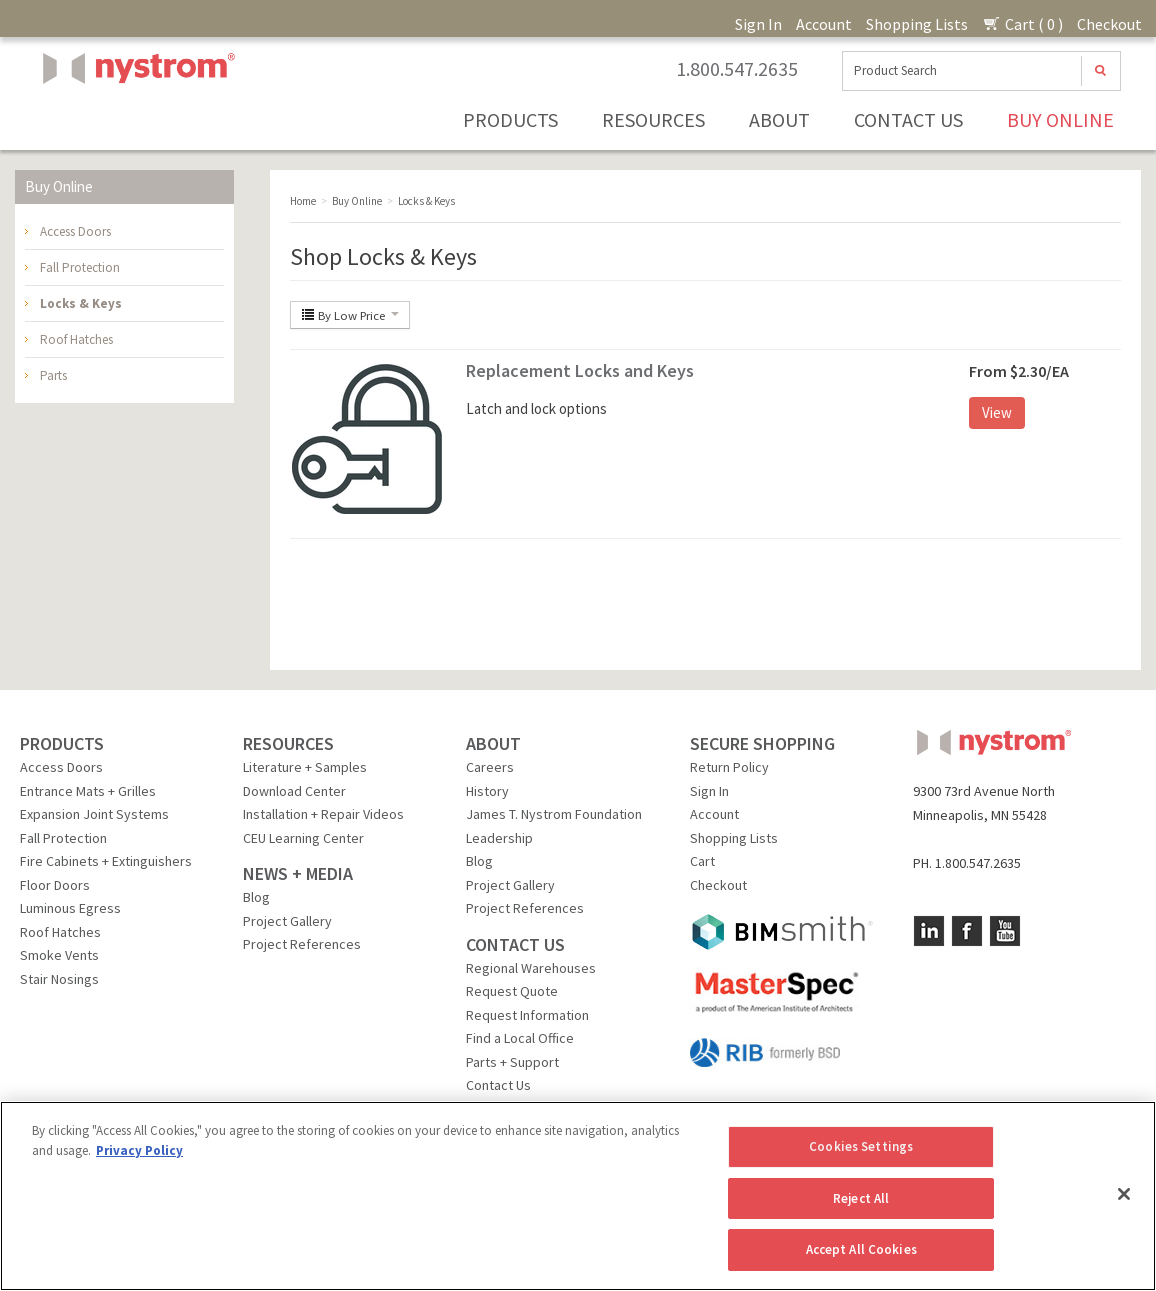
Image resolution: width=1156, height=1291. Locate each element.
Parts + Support (512, 1062)
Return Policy (729, 767)
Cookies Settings (861, 1146)
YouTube (1005, 931)
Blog (256, 897)
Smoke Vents (59, 955)
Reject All (861, 1198)
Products (510, 119)
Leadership (499, 838)
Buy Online (1060, 119)
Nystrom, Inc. (135, 118)
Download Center (294, 791)
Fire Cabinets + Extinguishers (106, 861)
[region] (578, 1196)
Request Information (527, 1015)
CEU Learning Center (303, 838)
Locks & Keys (81, 303)
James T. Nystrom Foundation (554, 814)
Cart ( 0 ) (1022, 24)
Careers (490, 767)
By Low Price (350, 315)
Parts (53, 375)
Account (824, 24)
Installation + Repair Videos (323, 814)
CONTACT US (515, 944)
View (997, 412)
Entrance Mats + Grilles (88, 791)
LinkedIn (929, 931)
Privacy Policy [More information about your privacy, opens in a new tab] (139, 1150)
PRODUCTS (62, 743)
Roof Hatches (76, 339)
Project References (302, 944)
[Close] (1124, 1194)
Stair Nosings (59, 979)
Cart (702, 861)
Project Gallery (287, 921)
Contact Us (908, 119)
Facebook (967, 931)
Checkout (1109, 24)
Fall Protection (80, 267)
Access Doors (75, 231)
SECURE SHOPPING (762, 743)
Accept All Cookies (861, 1249)
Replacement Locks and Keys (580, 370)
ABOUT (493, 743)
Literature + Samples (305, 767)
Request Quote (512, 991)
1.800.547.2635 (737, 69)
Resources (653, 119)
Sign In (758, 24)
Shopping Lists (917, 24)
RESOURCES (288, 743)
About (779, 119)
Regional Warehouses (531, 968)
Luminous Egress (70, 908)
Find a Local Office (520, 1038)
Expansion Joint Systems (94, 814)
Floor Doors (55, 885)
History (487, 791)
